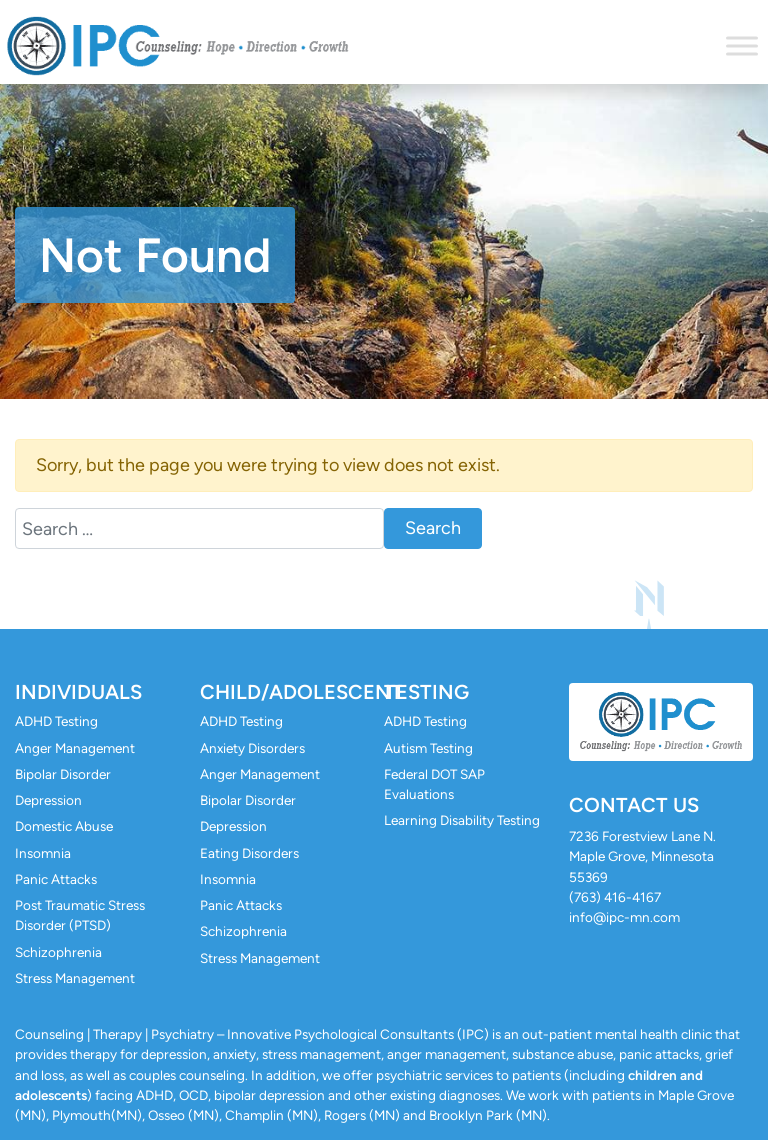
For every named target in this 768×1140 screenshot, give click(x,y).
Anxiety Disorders (252, 748)
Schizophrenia (58, 952)
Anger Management (75, 748)
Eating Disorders (249, 853)
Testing (426, 692)
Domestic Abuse (64, 826)
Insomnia (43, 853)
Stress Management (75, 978)
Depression (48, 800)
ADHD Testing (56, 721)
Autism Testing (428, 748)
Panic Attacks (56, 879)
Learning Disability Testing (462, 820)
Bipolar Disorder (63, 774)
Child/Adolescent (301, 692)
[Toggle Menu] (742, 45)
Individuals (78, 692)
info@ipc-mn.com (624, 917)
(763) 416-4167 (615, 897)
